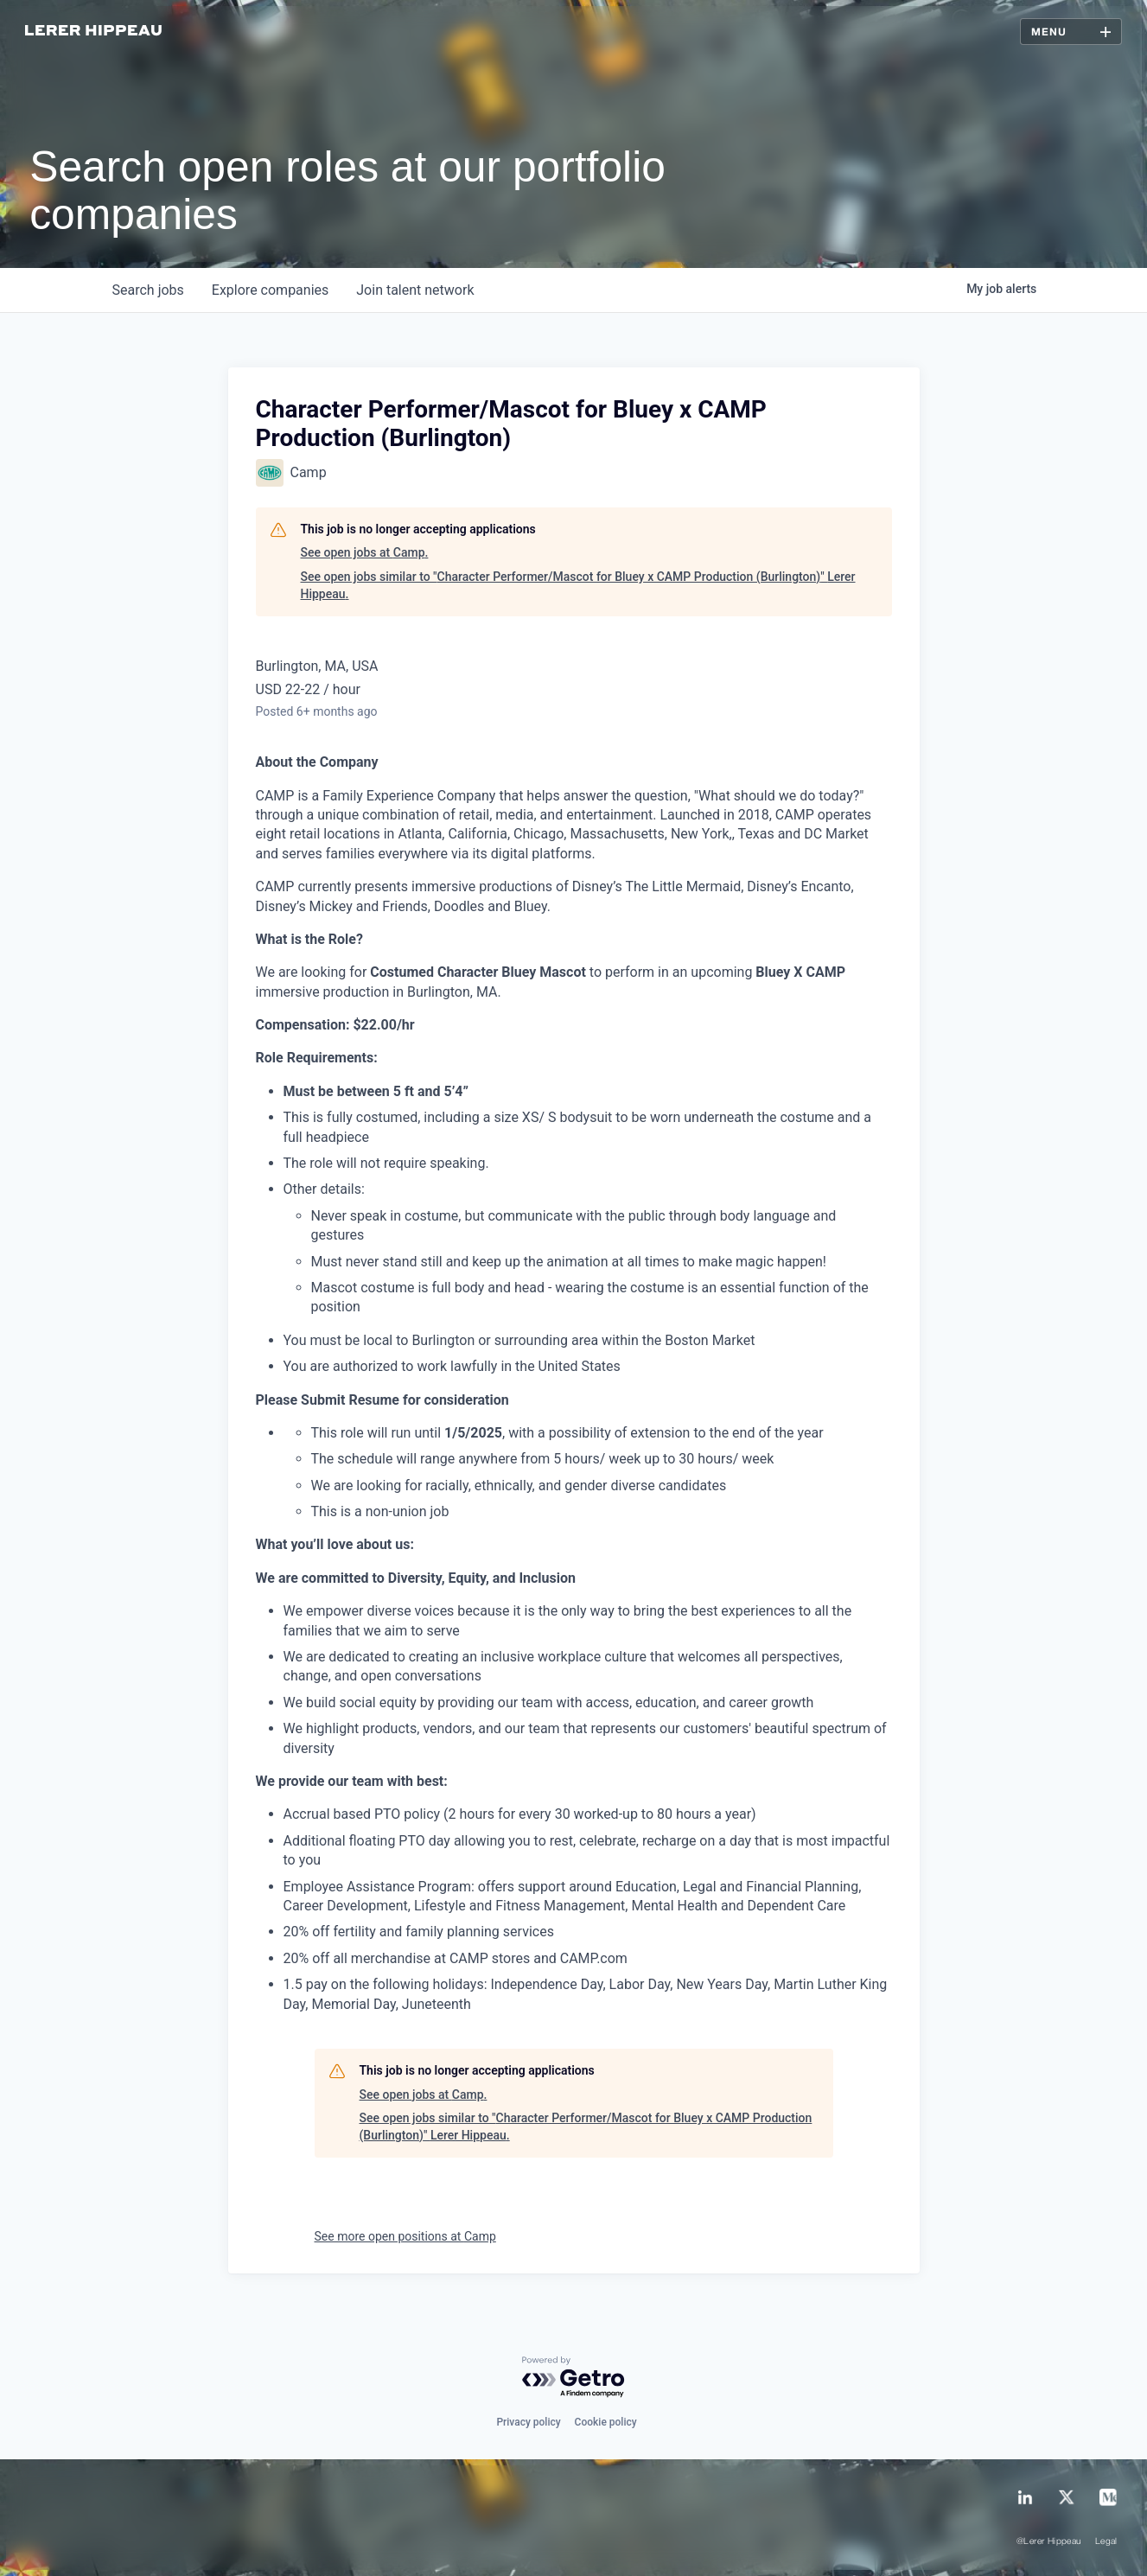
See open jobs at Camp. (365, 552)
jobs (148, 290)
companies (270, 290)
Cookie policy (606, 2422)
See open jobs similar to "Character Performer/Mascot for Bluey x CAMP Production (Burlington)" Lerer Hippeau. (578, 585)
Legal (1106, 2542)
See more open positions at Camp (405, 2236)
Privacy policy (528, 2422)
